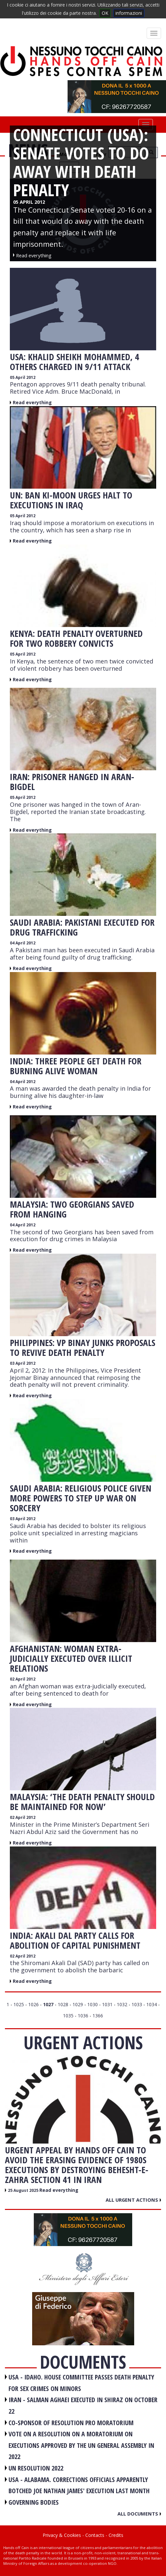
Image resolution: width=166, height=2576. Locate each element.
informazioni (128, 13)
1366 (98, 2015)
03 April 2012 (22, 1363)
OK (105, 13)
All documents (139, 2513)
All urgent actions (133, 2199)
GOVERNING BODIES (34, 2502)
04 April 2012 (22, 943)
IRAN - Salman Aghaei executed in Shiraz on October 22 (83, 2405)
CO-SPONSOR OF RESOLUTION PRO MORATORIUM (71, 2422)
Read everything (32, 402)
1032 (122, 2004)
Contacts (94, 2535)
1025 (18, 2004)
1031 (107, 2004)
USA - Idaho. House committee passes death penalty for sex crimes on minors (81, 2383)
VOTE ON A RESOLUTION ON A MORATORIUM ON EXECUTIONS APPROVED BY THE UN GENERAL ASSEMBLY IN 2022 (81, 2445)
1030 (92, 2004)
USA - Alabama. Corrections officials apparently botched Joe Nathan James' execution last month (79, 2485)
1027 (48, 2004)
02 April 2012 (22, 1679)
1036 (83, 2015)
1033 (137, 2004)
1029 (78, 2004)
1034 (151, 2004)
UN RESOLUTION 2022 (36, 2468)
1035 (68, 2015)
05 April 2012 (22, 377)
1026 (33, 2004)
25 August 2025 (23, 2190)
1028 (63, 2004)
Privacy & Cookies (62, 2535)
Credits (116, 2535)
